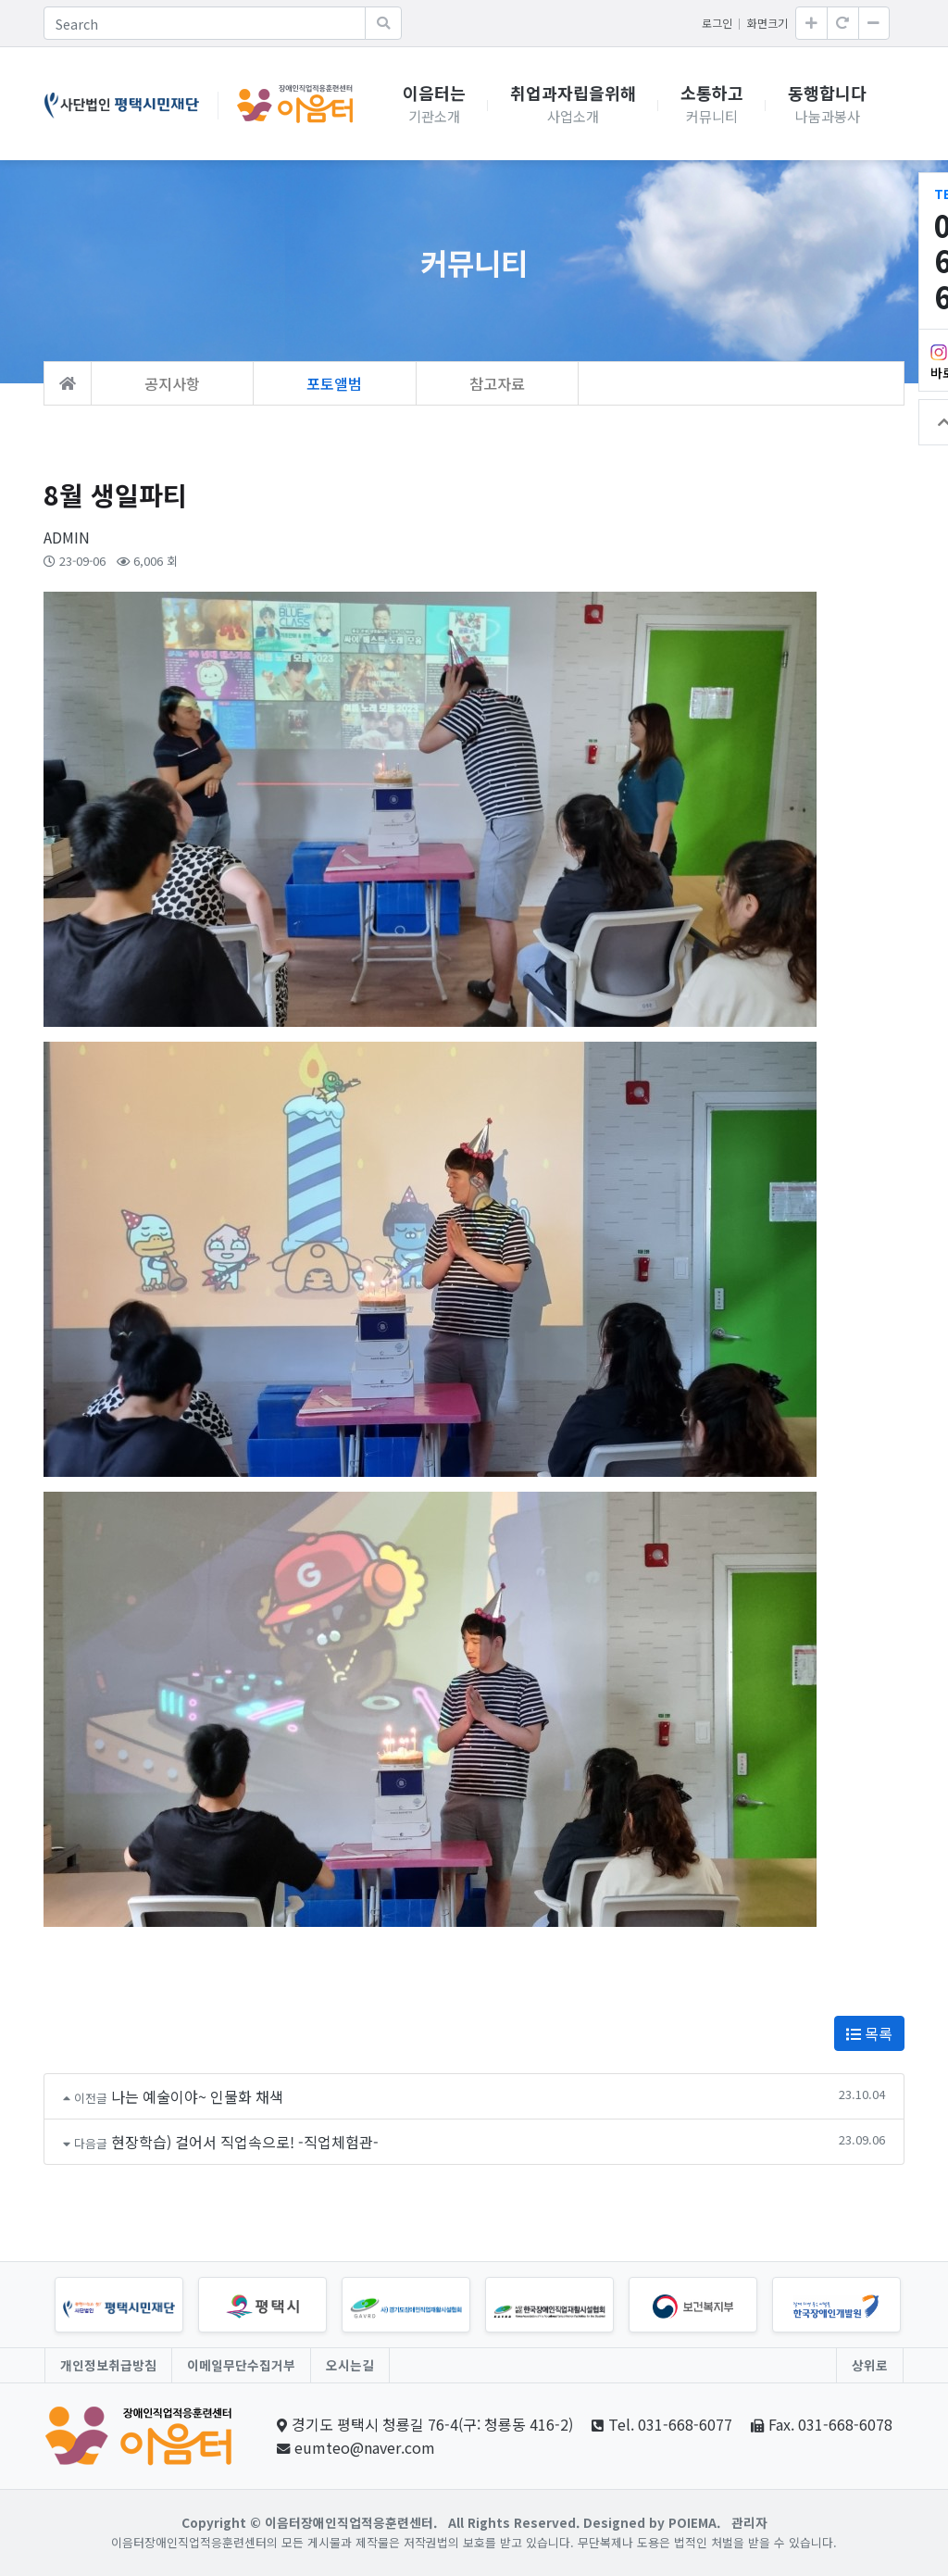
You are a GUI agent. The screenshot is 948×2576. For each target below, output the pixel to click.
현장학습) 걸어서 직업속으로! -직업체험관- (245, 2142)
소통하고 (711, 104)
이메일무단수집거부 (241, 2365)
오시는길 (350, 2365)
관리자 (749, 2522)
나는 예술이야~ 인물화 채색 (197, 2096)
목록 (869, 2033)
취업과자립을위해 (573, 104)
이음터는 (434, 104)
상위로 (870, 2365)
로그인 (717, 23)
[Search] (205, 23)
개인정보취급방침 (108, 2365)
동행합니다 (827, 104)
